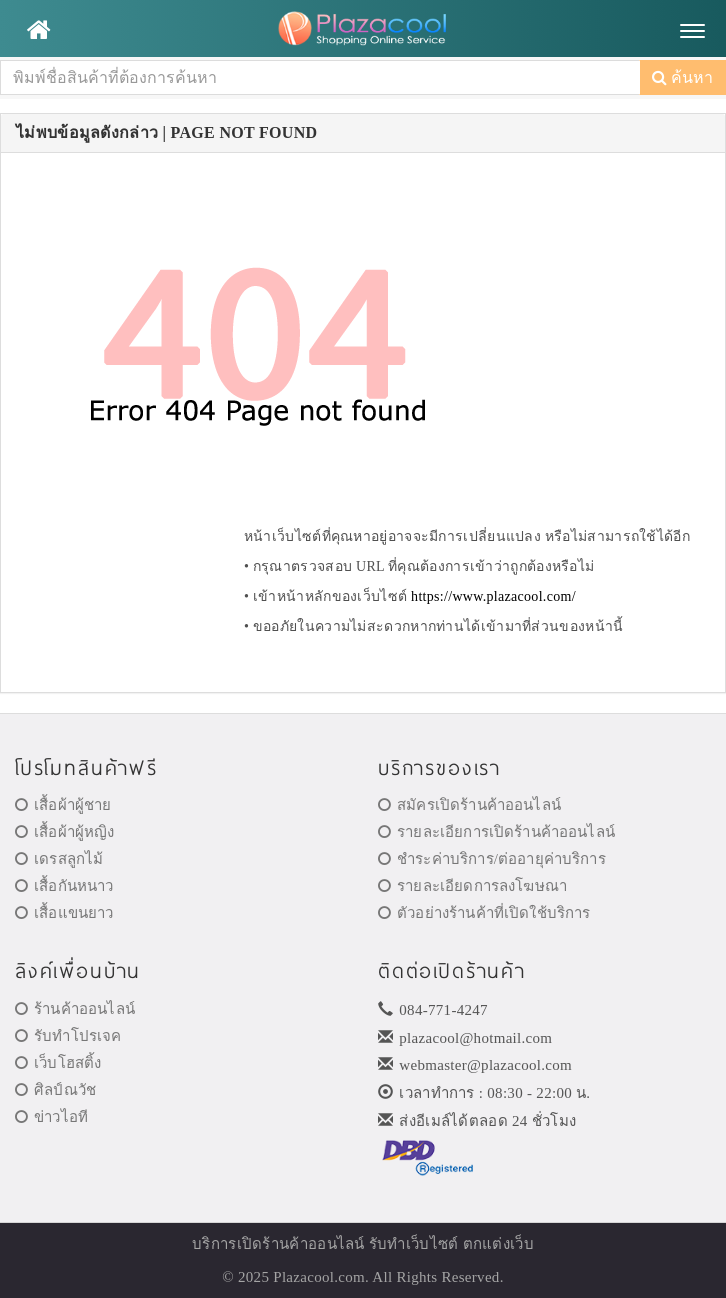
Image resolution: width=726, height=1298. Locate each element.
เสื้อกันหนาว (64, 886)
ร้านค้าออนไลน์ (75, 1009)
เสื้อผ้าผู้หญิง (65, 832)
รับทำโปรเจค (68, 1036)
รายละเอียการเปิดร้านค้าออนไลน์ (496, 832)
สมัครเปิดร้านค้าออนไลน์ (469, 805)
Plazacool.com (319, 1277)
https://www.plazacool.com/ (493, 596)
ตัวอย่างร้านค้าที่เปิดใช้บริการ (484, 913)
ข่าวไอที (51, 1117)
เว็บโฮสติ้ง (58, 1063)
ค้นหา (682, 77)
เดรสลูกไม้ (59, 859)
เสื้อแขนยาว (64, 913)
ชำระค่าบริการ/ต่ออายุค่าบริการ (492, 859)
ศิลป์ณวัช (55, 1090)
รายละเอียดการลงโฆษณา (472, 886)
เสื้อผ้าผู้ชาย (63, 805)
